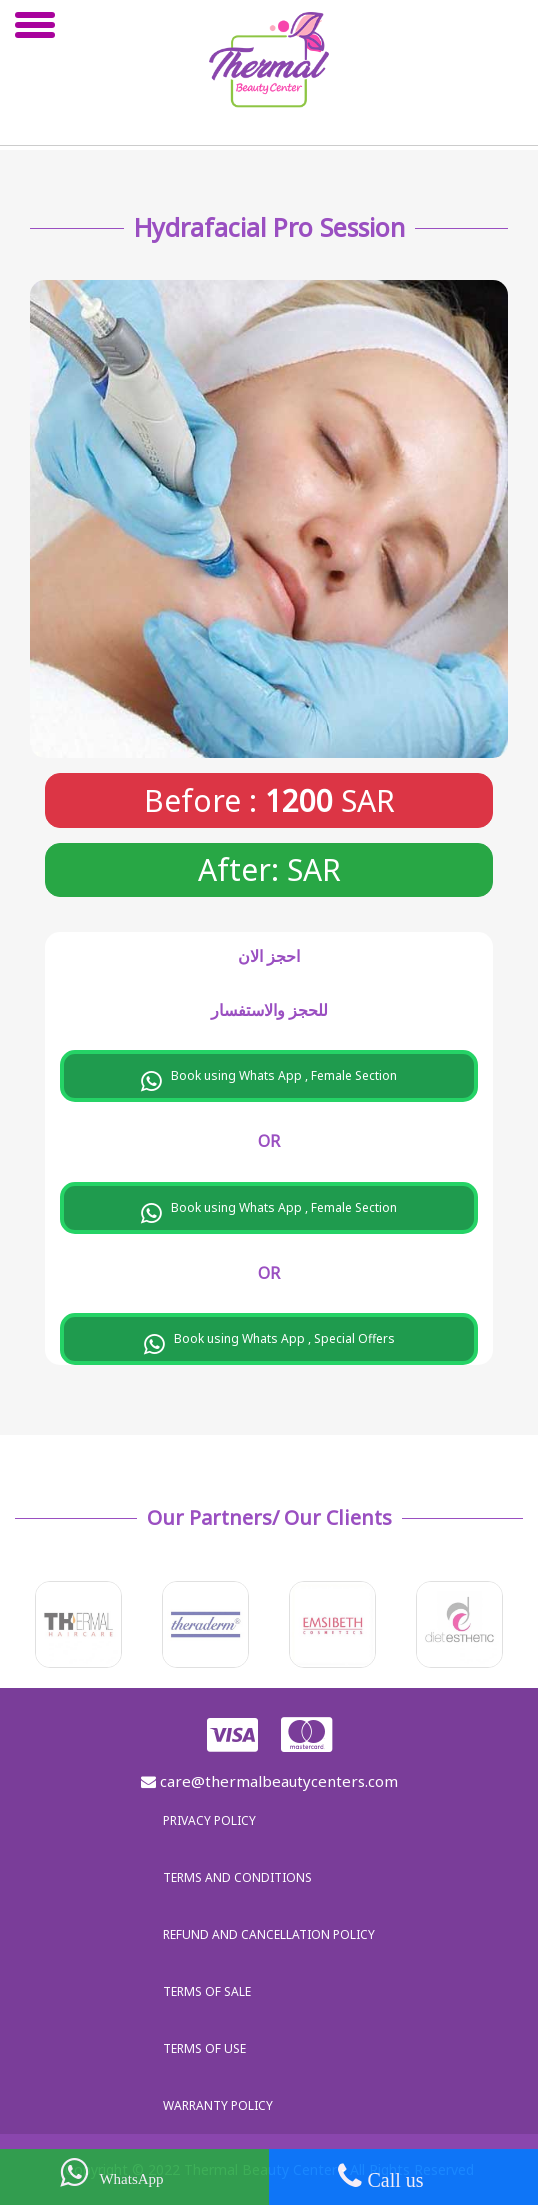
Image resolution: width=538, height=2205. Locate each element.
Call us (380, 2176)
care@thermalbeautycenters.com (269, 1781)
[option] (78, 1624)
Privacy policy (209, 1820)
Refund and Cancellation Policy (269, 1934)
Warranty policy (218, 2105)
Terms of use (204, 2048)
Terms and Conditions (237, 1877)
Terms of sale (207, 1991)
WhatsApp (111, 2172)
